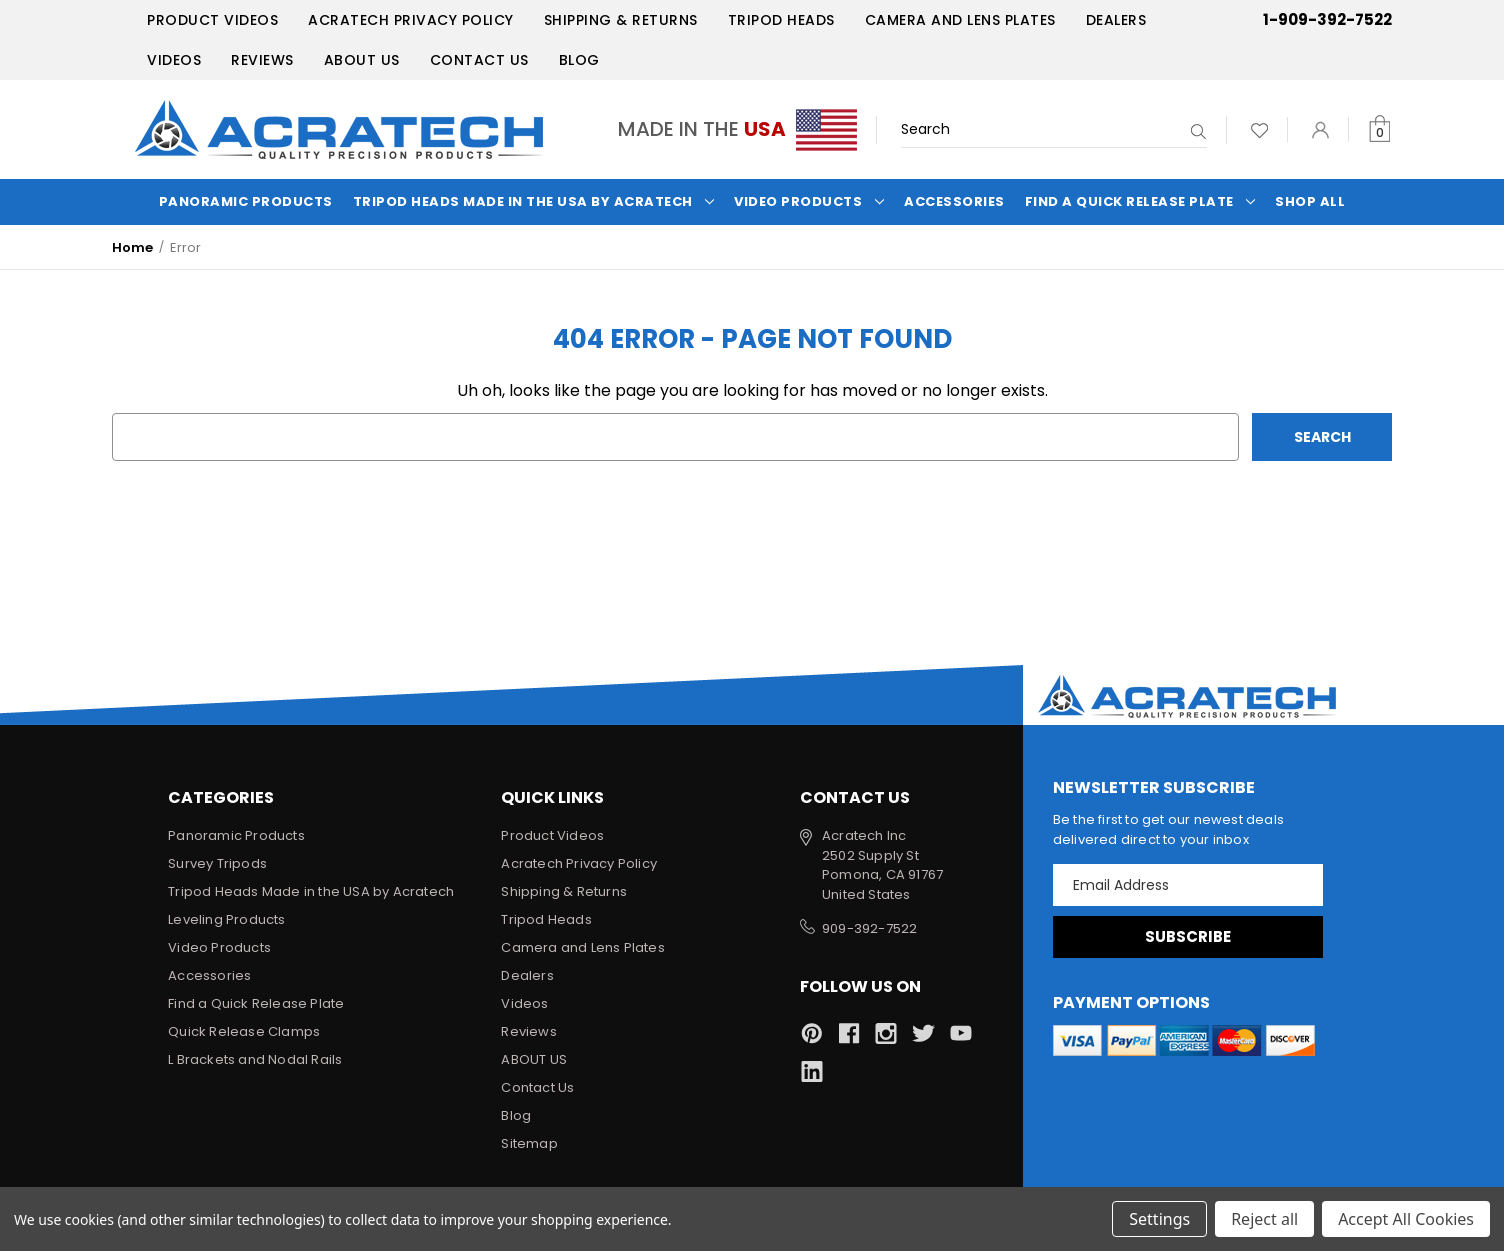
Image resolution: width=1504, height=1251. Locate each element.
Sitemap (529, 1143)
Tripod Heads (781, 20)
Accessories (954, 201)
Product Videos (212, 20)
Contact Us (479, 60)
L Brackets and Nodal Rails (255, 1059)
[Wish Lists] (1259, 129)
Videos (174, 60)
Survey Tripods (217, 863)
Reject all (1264, 1219)
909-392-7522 (869, 928)
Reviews (262, 60)
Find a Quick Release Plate (1140, 201)
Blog (579, 60)
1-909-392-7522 (1327, 19)
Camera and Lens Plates (960, 20)
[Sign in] (1320, 129)
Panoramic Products (246, 201)
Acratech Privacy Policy (411, 20)
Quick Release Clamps (244, 1031)
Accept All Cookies (1406, 1219)
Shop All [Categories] (1310, 201)
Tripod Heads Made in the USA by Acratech (534, 201)
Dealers (1116, 20)
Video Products (809, 201)
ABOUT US (362, 60)
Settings (1159, 1219)
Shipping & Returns (621, 20)
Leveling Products (226, 919)
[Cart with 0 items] (1379, 129)
